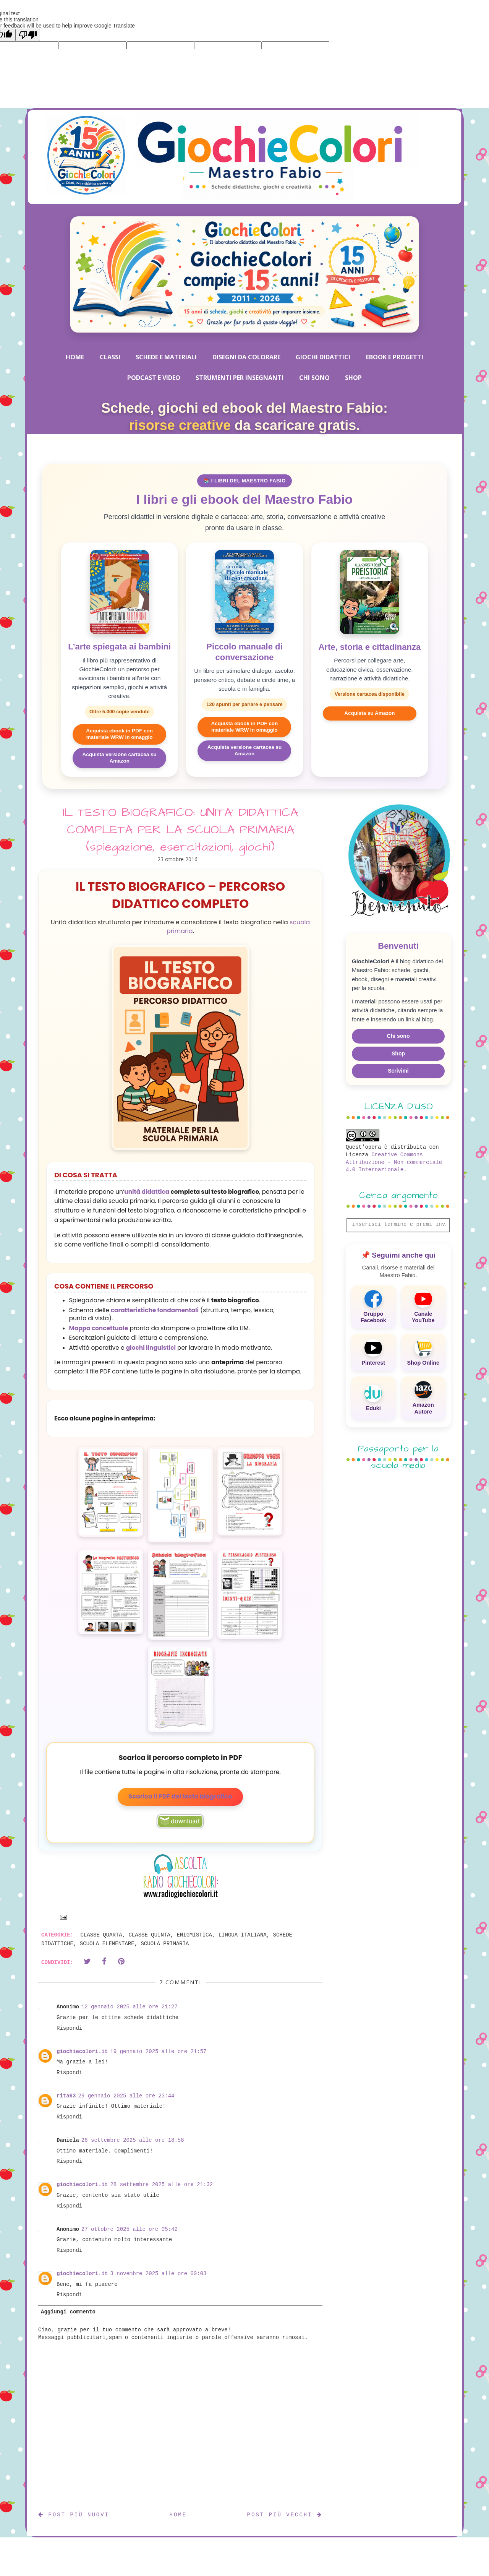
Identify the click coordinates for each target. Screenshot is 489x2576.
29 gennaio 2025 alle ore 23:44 (126, 2096)
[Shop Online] (423, 1352)
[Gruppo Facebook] (373, 1307)
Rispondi (69, 2028)
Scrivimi (398, 1071)
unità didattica (146, 1192)
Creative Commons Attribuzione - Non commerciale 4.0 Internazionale (394, 1162)
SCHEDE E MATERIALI (166, 357)
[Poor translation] (28, 35)
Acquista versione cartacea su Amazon (119, 758)
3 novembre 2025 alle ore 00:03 (158, 2274)
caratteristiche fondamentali (155, 1310)
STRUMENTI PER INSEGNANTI (239, 377)
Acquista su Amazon (369, 713)
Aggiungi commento (68, 2312)
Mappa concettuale (98, 1328)
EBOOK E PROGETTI (394, 357)
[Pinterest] (373, 1352)
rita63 (66, 2096)
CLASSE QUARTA (101, 1935)
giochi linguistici (151, 1348)
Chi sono (398, 1036)
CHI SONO (314, 377)
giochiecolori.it (82, 2051)
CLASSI (110, 357)
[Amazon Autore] (423, 1398)
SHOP (353, 377)
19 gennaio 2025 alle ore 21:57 (158, 2051)
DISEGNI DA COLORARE (246, 357)
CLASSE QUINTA (149, 1935)
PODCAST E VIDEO (153, 377)
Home (178, 2515)
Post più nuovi (73, 2515)
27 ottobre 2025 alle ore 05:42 (129, 2229)
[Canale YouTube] (423, 1307)
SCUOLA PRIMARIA (165, 1944)
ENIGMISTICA (194, 1935)
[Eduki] (373, 1398)
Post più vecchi (284, 2515)
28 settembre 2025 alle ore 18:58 (132, 2140)
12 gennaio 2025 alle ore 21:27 (129, 2007)
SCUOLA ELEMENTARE (107, 1944)
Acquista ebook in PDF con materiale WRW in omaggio (119, 734)
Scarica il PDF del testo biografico (180, 1796)
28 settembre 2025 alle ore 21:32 (161, 2185)
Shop (398, 1053)
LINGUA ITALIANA (243, 1935)
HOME (75, 357)
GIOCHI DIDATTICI (323, 357)
